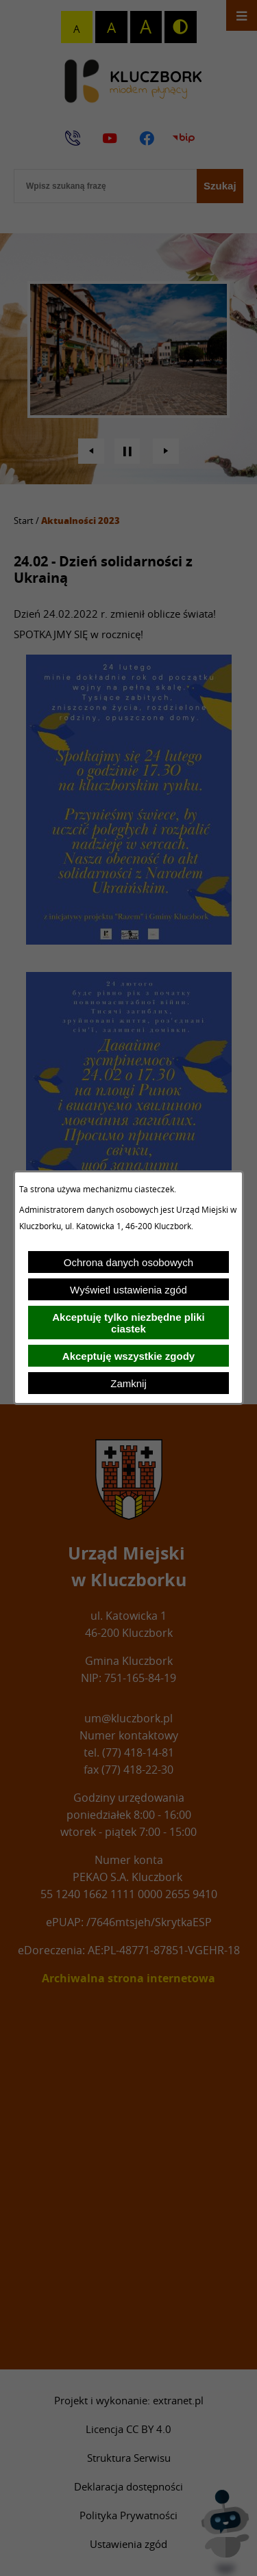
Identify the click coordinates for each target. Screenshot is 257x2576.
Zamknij (128, 1383)
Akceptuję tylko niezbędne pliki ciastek (128, 1323)
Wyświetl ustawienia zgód (128, 1290)
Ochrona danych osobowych (128, 1262)
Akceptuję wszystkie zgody (128, 1356)
